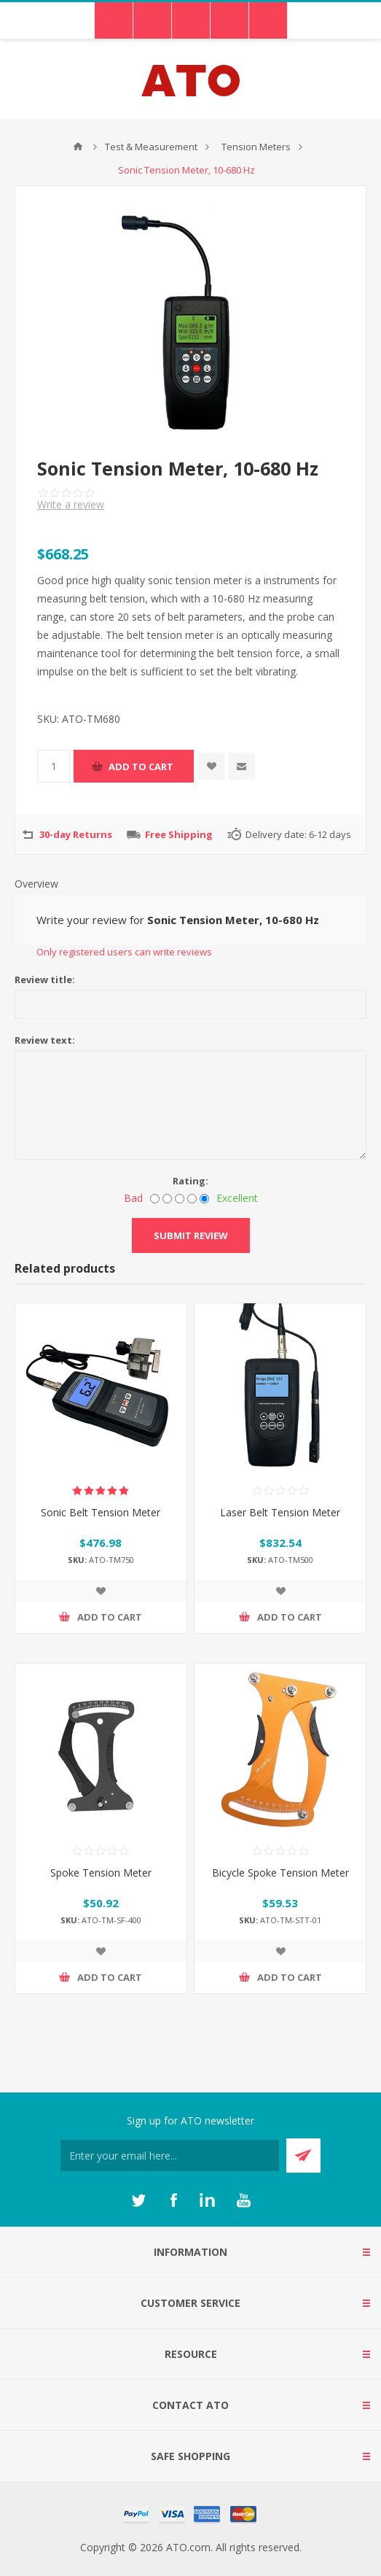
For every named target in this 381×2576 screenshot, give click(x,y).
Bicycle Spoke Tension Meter (280, 1872)
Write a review (70, 504)
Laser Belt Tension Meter (280, 1512)
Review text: (45, 1040)
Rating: (190, 1180)
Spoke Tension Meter (101, 1872)
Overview (36, 884)
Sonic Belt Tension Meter (100, 1512)
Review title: (45, 979)
